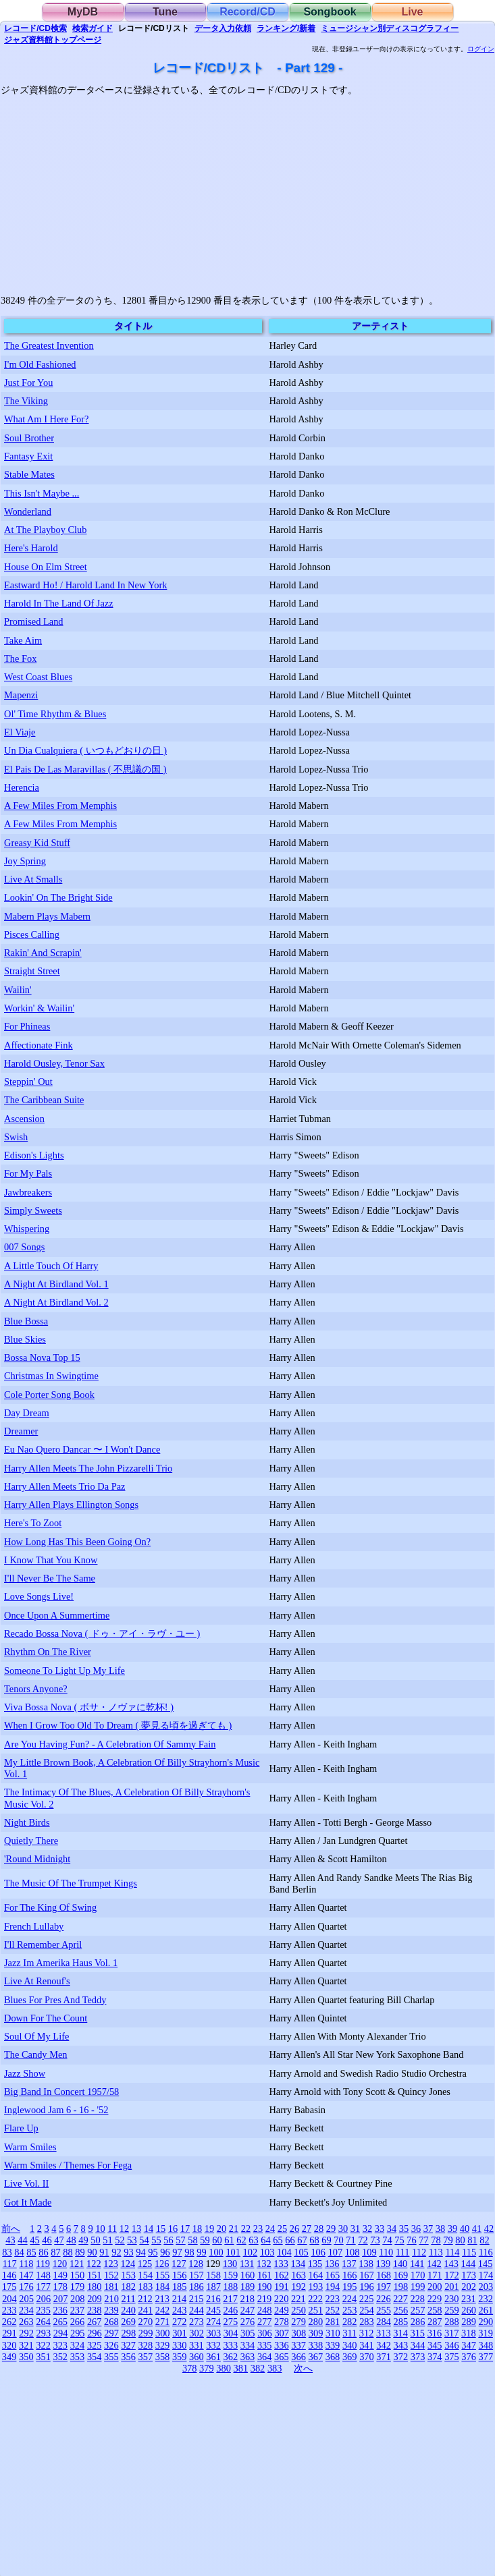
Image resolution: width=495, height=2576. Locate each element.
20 (221, 2228)
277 (264, 2321)
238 (94, 2310)
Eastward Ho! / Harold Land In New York (85, 585)
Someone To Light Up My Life (64, 1670)
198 (401, 2286)
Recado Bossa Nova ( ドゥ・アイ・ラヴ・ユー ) (102, 1633)
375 (451, 2356)
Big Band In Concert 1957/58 (61, 2091)
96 (165, 2252)
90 (92, 2252)
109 (369, 2252)
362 (231, 2356)
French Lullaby (33, 1926)
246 (231, 2310)
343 (401, 2345)
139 (383, 2263)
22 (246, 2228)
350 (26, 2356)
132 (264, 2263)
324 (77, 2345)
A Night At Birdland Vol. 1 (56, 1284)
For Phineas (27, 1026)
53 (131, 2240)
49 (83, 2240)
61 (229, 2240)
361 (213, 2356)
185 (179, 2286)
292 (26, 2333)
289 (468, 2321)
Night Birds (27, 1822)
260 (468, 2310)
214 (179, 2298)
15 (160, 2228)
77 (423, 2240)
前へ (10, 2228)
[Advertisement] (247, 190)
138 (366, 2263)
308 (299, 2333)
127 (179, 2263)
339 (332, 2345)
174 (486, 2275)
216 (213, 2298)
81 (472, 2240)
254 (366, 2310)
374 (434, 2356)
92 (116, 2252)
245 (213, 2310)
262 (9, 2321)
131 (247, 2263)
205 (26, 2298)
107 (335, 2252)
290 (486, 2321)
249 (281, 2310)
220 (281, 2298)
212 (145, 2298)
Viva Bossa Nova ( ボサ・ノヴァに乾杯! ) (89, 1707)
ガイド (92, 28)
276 (247, 2321)
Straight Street (32, 970)
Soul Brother (29, 437)
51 (107, 2240)
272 (179, 2321)
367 (316, 2356)
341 (366, 2345)
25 (282, 2228)
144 (468, 2263)
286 (418, 2321)
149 (60, 2275)
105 (301, 2252)
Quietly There (31, 1840)
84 (19, 2252)
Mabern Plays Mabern (47, 916)
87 (55, 2252)
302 (196, 2333)
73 (375, 2240)
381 (241, 2368)
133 (280, 2263)
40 (464, 2228)
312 (366, 2333)
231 (468, 2298)
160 (247, 2275)
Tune (165, 12)
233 (9, 2310)
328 (145, 2345)
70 (338, 2240)
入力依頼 (222, 28)
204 (9, 2298)
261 (486, 2310)
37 (428, 2228)
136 (332, 2263)
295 (77, 2333)
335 (264, 2345)
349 (9, 2356)
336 (281, 2345)
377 (486, 2356)
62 (241, 2240)
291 (9, 2333)
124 (128, 2263)
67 (302, 2240)
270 (145, 2321)
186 (196, 2286)
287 (434, 2321)
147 (26, 2275)
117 (10, 2263)
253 (349, 2310)
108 (352, 2252)
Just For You (28, 382)
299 (145, 2333)
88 (67, 2252)
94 (140, 2252)
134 (298, 2263)
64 (265, 2240)
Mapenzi (21, 695)
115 (469, 2252)
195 (349, 2286)
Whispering (26, 1228)
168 (383, 2275)
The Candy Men (36, 2054)
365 (281, 2356)
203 (486, 2286)
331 (196, 2345)
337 (298, 2345)
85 (31, 2252)
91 (104, 2252)
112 (419, 2252)
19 (209, 2228)
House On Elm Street (45, 566)
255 (383, 2310)
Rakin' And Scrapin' (43, 952)
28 (318, 2228)
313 (383, 2333)
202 (468, 2286)
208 (77, 2298)
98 (189, 2252)
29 (331, 2228)
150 (77, 2275)
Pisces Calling (31, 934)
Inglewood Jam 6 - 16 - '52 (56, 2109)
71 (350, 2240)
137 (349, 2263)
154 (145, 2275)
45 (34, 2240)
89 (79, 2252)
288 (451, 2321)
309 (316, 2333)
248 (264, 2310)
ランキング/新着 (286, 28)
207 (60, 2298)
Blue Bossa (26, 1321)
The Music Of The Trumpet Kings (70, 1883)
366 (298, 2356)
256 (401, 2310)
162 (281, 2275)
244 (196, 2310)
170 (418, 2275)
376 (468, 2356)
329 (162, 2345)
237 (77, 2310)
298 (129, 2333)
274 (213, 2321)
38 (440, 2228)
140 (400, 2263)
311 (349, 2333)
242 (162, 2310)
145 (485, 2263)
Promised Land (33, 621)
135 (315, 2263)
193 (316, 2286)
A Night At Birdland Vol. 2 (56, 1302)
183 (145, 2286)
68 (314, 2240)
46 (46, 2240)
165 (332, 2275)
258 (434, 2310)
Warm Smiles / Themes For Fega (68, 2165)
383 (274, 2368)
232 (485, 2298)
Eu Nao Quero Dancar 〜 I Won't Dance (82, 1449)
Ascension (24, 1118)
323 (60, 2345)
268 (111, 2321)
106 (318, 2252)
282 (349, 2321)
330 (179, 2345)
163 (298, 2275)
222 (315, 2298)
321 (26, 2345)
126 (162, 2263)
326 (111, 2345)
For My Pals (28, 1173)
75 (399, 2240)
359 (179, 2356)
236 (60, 2310)
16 (173, 2228)
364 (264, 2356)
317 (451, 2333)
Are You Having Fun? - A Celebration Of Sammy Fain (109, 1744)
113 (436, 2252)
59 (204, 2240)
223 (332, 2298)
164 (316, 2275)
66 (289, 2240)
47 (58, 2240)
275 (231, 2321)
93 (128, 2252)
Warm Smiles (30, 2146)
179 (77, 2286)
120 (60, 2263)
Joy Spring (25, 861)
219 (264, 2298)
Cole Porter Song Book (49, 1394)
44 (22, 2240)
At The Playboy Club (45, 529)
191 (281, 2286)
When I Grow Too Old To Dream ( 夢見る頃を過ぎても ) (118, 1725)
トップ (52, 40)
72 (362, 2240)
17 (185, 2228)
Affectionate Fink (38, 1045)
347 (468, 2345)
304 (231, 2333)
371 (383, 2356)
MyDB (83, 12)
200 (434, 2286)
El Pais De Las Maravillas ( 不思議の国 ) (85, 769)
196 (366, 2286)
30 (343, 2228)
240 (128, 2310)
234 (26, 2310)
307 (281, 2333)
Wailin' (18, 989)
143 (451, 2263)
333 (231, 2345)
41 (476, 2228)
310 (332, 2333)
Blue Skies (25, 1339)
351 (43, 2356)
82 (484, 2240)
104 (284, 2252)
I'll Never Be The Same (49, 1578)
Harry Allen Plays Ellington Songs (71, 1504)
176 (26, 2286)
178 (60, 2286)
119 (43, 2263)
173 (468, 2275)
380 (223, 2368)
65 (277, 2240)
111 (403, 2252)
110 (386, 2252)
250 (298, 2310)
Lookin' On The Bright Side (58, 897)
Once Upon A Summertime (56, 1615)
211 (129, 2298)
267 (94, 2321)
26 (294, 2228)
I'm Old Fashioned (40, 364)
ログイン (480, 49)
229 (434, 2298)
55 (156, 2240)
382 (258, 2368)
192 (298, 2286)
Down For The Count (45, 2018)
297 (111, 2333)
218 (247, 2298)
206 (43, 2298)
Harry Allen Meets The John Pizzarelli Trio (88, 1468)
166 (349, 2275)
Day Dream (26, 1412)
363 (247, 2356)
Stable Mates (29, 474)
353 (77, 2356)
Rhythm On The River (47, 1651)
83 (6, 2252)
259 (451, 2310)
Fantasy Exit (28, 456)
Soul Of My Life (36, 2036)
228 (417, 2298)
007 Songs (24, 1246)
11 (112, 2228)
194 (332, 2286)
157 (196, 2275)
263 (26, 2321)
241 (145, 2310)
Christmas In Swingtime (51, 1375)
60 (217, 2240)
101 (233, 2252)
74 (387, 2240)
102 (250, 2252)
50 (95, 2240)
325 (94, 2345)
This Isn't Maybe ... (41, 493)
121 (77, 2263)
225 (366, 2298)
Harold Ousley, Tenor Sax (54, 1063)
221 (298, 2298)
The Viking (26, 400)
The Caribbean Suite (44, 1099)
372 (401, 2356)
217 (230, 2298)
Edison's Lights (34, 1155)
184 (162, 2286)
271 (162, 2321)
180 (94, 2286)
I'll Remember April (43, 1944)
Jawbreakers (28, 1192)
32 (367, 2228)
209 (94, 2298)
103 (267, 2252)
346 (451, 2345)
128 (195, 2263)
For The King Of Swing (50, 1907)
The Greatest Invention (49, 345)
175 (9, 2286)
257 (418, 2310)
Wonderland (27, 511)
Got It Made (27, 2202)
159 (231, 2275)
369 (349, 2356)
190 (264, 2286)
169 (401, 2275)
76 (411, 2240)
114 (452, 2252)
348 (486, 2345)
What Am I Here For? (46, 419)
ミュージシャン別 (390, 28)
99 (201, 2252)
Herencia (21, 787)
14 (148, 2228)
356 (128, 2356)
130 (230, 2263)
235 (43, 2310)
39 (452, 2228)
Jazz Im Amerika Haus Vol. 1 (61, 1962)
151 (94, 2275)
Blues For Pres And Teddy (55, 1999)
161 (264, 2275)
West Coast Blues (38, 676)
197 (383, 2286)
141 (417, 2263)
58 (192, 2240)
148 (43, 2275)
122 (93, 2263)
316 (434, 2333)
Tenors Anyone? (36, 1688)
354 (94, 2356)
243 (179, 2310)
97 (177, 2252)
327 (128, 2345)
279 (298, 2321)
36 (416, 2228)
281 (332, 2321)
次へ (303, 2368)
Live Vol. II (26, 2183)
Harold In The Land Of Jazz (58, 603)
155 (162, 2275)
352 (60, 2356)
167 (366, 2275)
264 (43, 2321)
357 (145, 2356)
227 (400, 2298)
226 (383, 2298)
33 (379, 2228)
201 (451, 2286)
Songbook (329, 12)
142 (434, 2263)
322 (43, 2345)
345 (434, 2345)
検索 (35, 28)
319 (485, 2333)
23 (258, 2228)
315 (417, 2333)
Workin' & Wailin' (39, 1008)
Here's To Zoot (32, 1522)
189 (247, 2286)
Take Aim (23, 640)
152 (111, 2275)
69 (326, 2240)
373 (418, 2356)
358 (162, 2356)
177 (43, 2286)
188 (231, 2286)
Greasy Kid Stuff (37, 842)
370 (366, 2356)
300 (162, 2333)
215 (196, 2298)
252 (332, 2310)
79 (447, 2240)
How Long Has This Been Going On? (77, 1541)
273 (196, 2321)
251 (316, 2310)
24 (270, 2228)
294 (60, 2333)
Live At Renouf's (37, 1981)
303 (214, 2333)
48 (71, 2240)
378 (189, 2368)
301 (179, 2333)
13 (136, 2228)
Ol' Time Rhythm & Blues (55, 713)
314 (400, 2333)
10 (100, 2228)
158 (213, 2275)
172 (451, 2275)
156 (179, 2275)
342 (383, 2345)
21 (233, 2228)
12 (124, 2228)
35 (404, 2228)
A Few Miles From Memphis (60, 805)
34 (391, 2228)
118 (26, 2263)
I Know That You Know (50, 1560)
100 (216, 2252)
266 (77, 2321)
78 (435, 2240)
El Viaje (19, 732)
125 (145, 2263)
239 (111, 2310)
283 (366, 2321)
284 (383, 2321)
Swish (16, 1136)
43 (10, 2240)
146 (9, 2275)
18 (197, 2228)
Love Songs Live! (39, 1596)
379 (206, 2368)
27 (306, 2228)
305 (247, 2333)
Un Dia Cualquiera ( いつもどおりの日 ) (85, 750)
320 (9, 2345)
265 (60, 2321)
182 (128, 2286)
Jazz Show (24, 2073)
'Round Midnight (37, 1858)
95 (152, 2252)
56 (168, 2240)
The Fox (20, 658)
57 (180, 2240)
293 (43, 2333)
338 (316, 2345)
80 (460, 2240)
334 (247, 2345)
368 (332, 2356)
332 (213, 2345)
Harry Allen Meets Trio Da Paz (64, 1486)
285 (401, 2321)
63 (253, 2240)
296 (94, 2333)
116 (486, 2252)
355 (111, 2356)
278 (281, 2321)
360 (196, 2356)
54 (144, 2240)
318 (468, 2333)
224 (349, 2298)
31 (355, 2228)
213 (162, 2298)
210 (111, 2298)
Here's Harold (31, 547)
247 (247, 2310)
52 (119, 2240)
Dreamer (21, 1431)
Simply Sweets (33, 1210)
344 (418, 2345)
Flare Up (21, 2128)
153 (128, 2275)
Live (412, 12)
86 (43, 2252)
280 (316, 2321)
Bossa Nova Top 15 (42, 1357)
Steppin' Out (28, 1081)
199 (418, 2286)
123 (110, 2263)
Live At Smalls (33, 879)
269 (128, 2321)
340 (349, 2345)
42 (489, 2228)
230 (451, 2298)
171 (434, 2275)
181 (111, 2286)
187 (213, 2286)
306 (264, 2333)
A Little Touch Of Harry (51, 1265)
